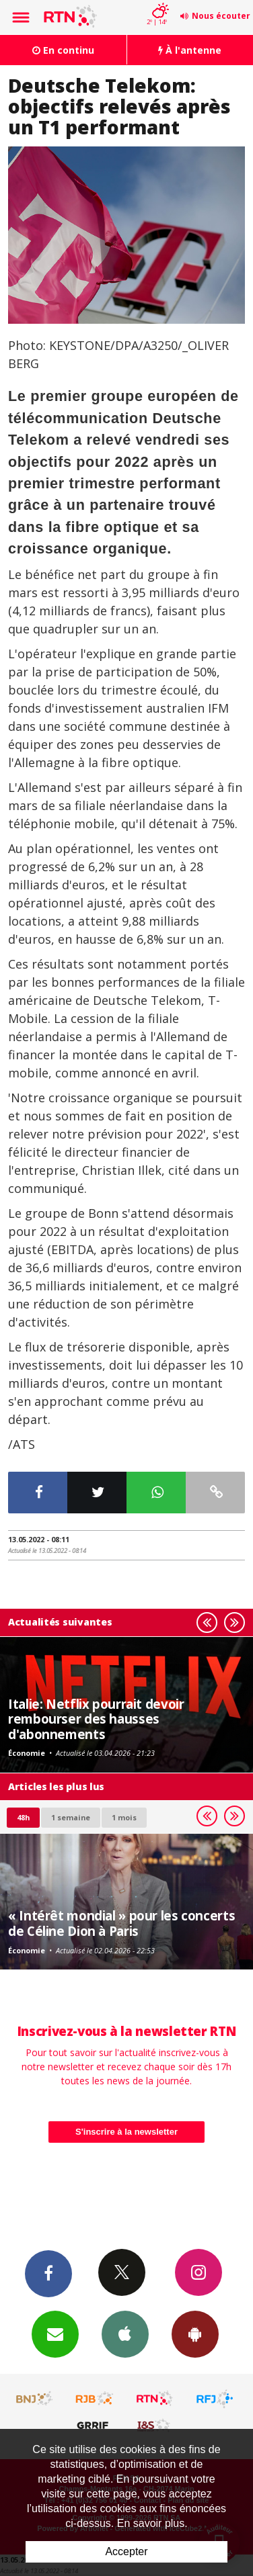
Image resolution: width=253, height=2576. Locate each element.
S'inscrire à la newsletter (126, 2132)
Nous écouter (221, 15)
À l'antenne (189, 50)
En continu (63, 50)
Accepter (126, 2551)
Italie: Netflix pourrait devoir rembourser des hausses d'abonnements (96, 1718)
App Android (195, 2333)
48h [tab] (23, 1817)
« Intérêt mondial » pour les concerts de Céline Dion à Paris (121, 1923)
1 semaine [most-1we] (70, 1817)
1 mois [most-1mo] (124, 1817)
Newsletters (55, 2333)
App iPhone (125, 2333)
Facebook (48, 2273)
